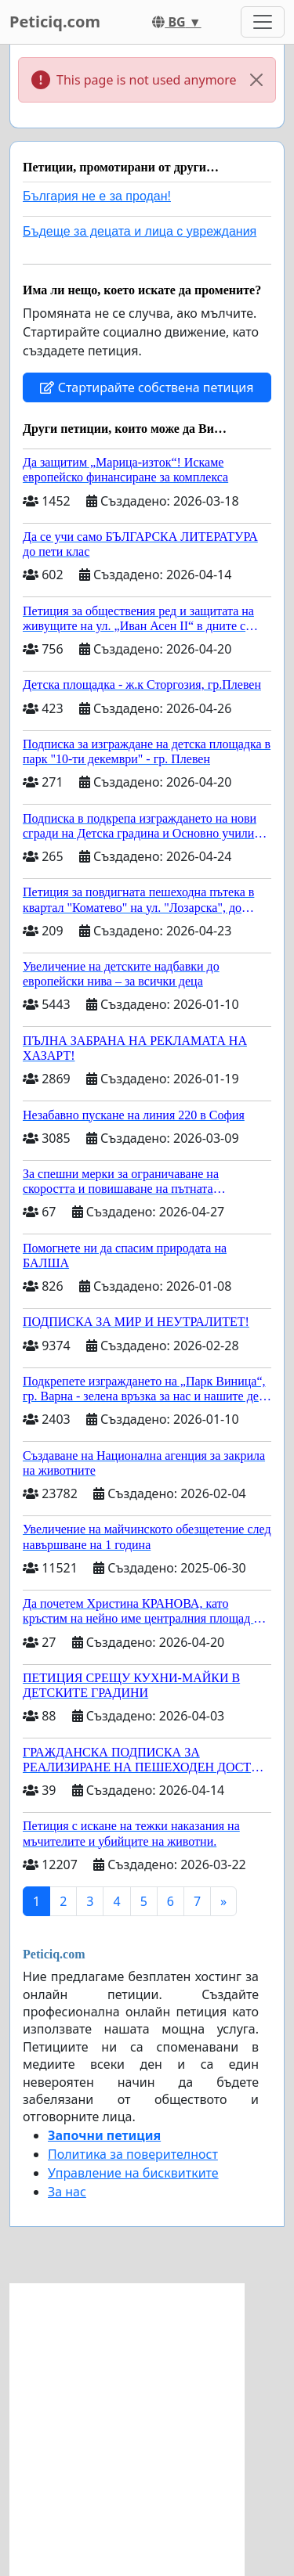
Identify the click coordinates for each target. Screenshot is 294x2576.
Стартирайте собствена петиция (146, 387)
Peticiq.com (54, 21)
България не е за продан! (97, 196)
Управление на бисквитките (133, 2172)
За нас (67, 2191)
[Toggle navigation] (263, 22)
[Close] (256, 80)
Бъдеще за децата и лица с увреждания (139, 231)
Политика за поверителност (133, 2154)
